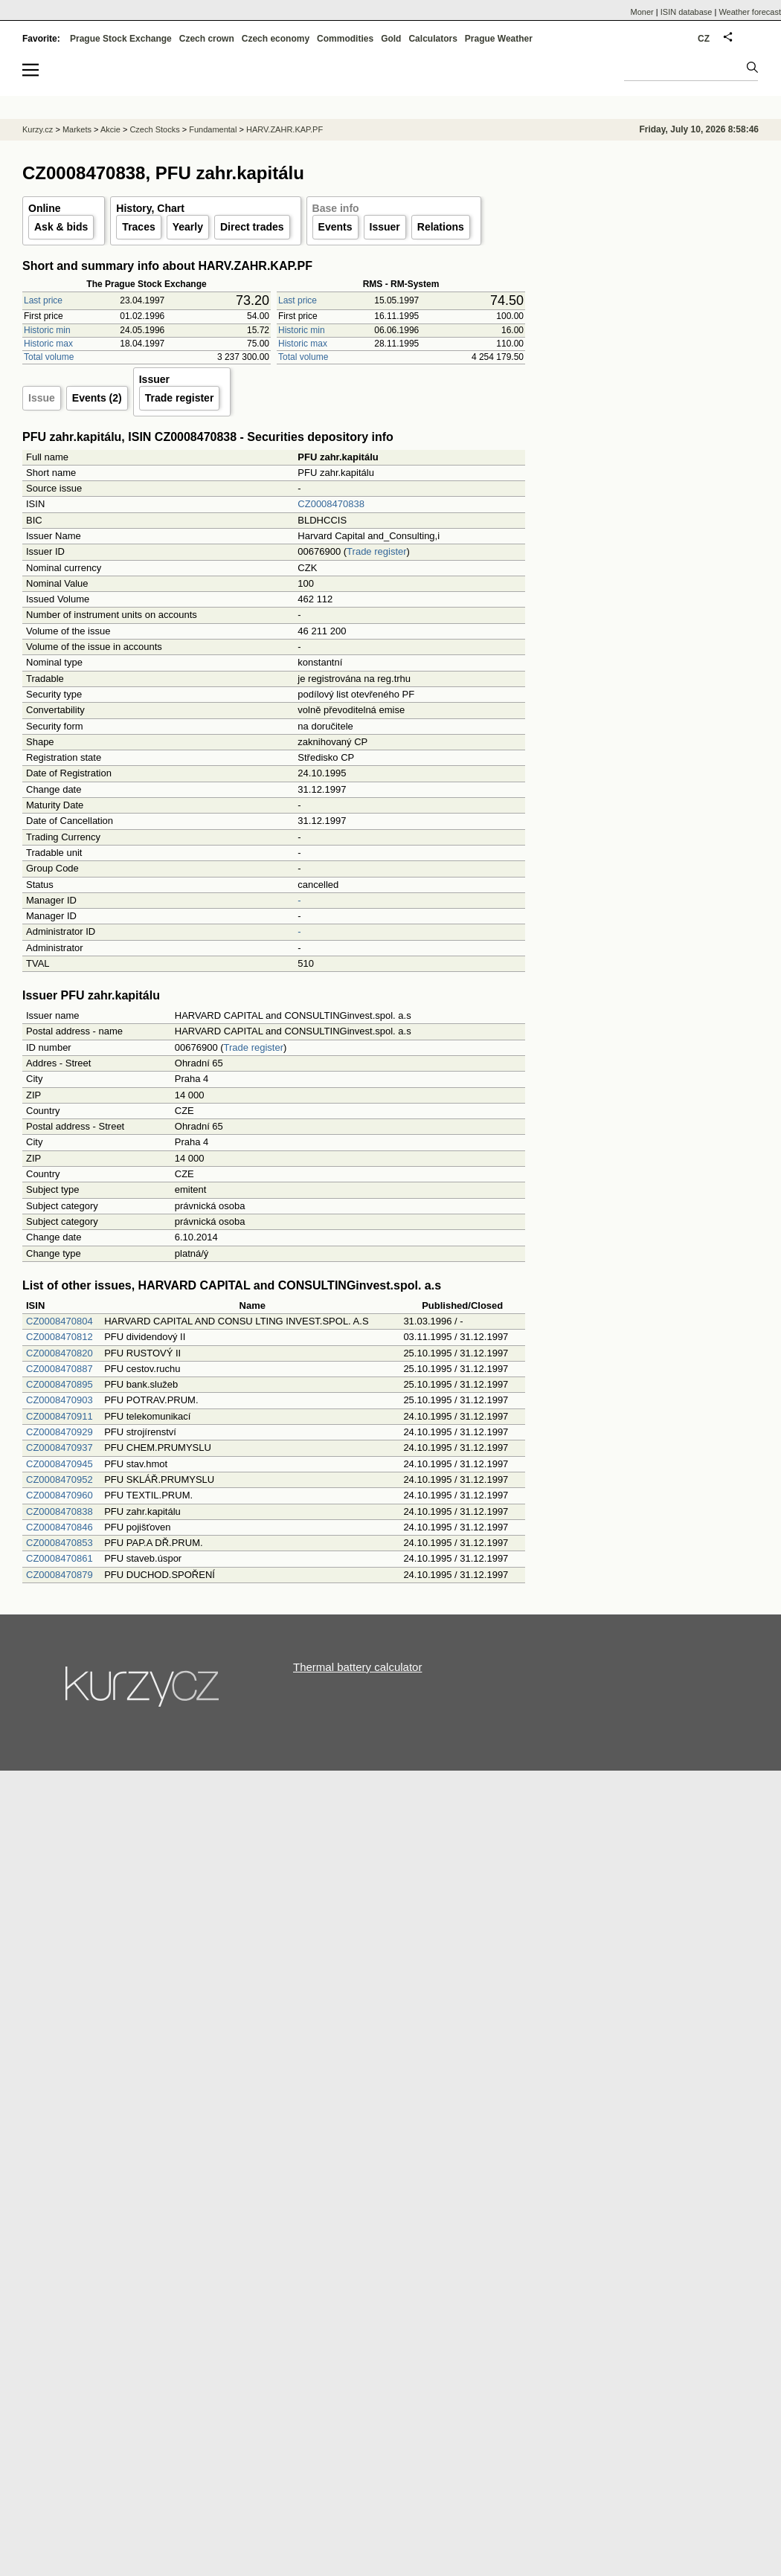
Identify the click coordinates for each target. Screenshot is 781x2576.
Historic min (47, 330)
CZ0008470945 (59, 1463)
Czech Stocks (154, 129)
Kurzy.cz (37, 129)
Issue (41, 398)
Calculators (432, 38)
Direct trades (252, 227)
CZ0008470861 (59, 1558)
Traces (138, 227)
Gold (391, 38)
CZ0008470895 (59, 1384)
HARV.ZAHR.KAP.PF (284, 129)
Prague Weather (499, 38)
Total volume (49, 357)
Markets (76, 129)
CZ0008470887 (59, 1368)
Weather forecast (750, 11)
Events (335, 227)
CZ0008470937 (59, 1447)
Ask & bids (61, 227)
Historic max (48, 343)
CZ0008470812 (59, 1336)
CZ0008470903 (59, 1399)
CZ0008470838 (331, 503)
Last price (43, 300)
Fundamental (213, 129)
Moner (642, 11)
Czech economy (275, 38)
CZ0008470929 (59, 1431)
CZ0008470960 (59, 1495)
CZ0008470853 (59, 1542)
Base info (335, 208)
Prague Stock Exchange (121, 38)
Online (44, 208)
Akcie (110, 129)
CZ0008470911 (59, 1416)
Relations (440, 227)
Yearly (188, 227)
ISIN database (687, 11)
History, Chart (150, 208)
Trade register (179, 398)
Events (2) (97, 398)
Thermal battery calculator (357, 1667)
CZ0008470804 (59, 1321)
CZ (704, 38)
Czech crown (206, 38)
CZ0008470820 (59, 1353)
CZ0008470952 (59, 1479)
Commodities (345, 38)
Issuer (385, 227)
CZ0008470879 (59, 1574)
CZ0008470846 (59, 1527)
